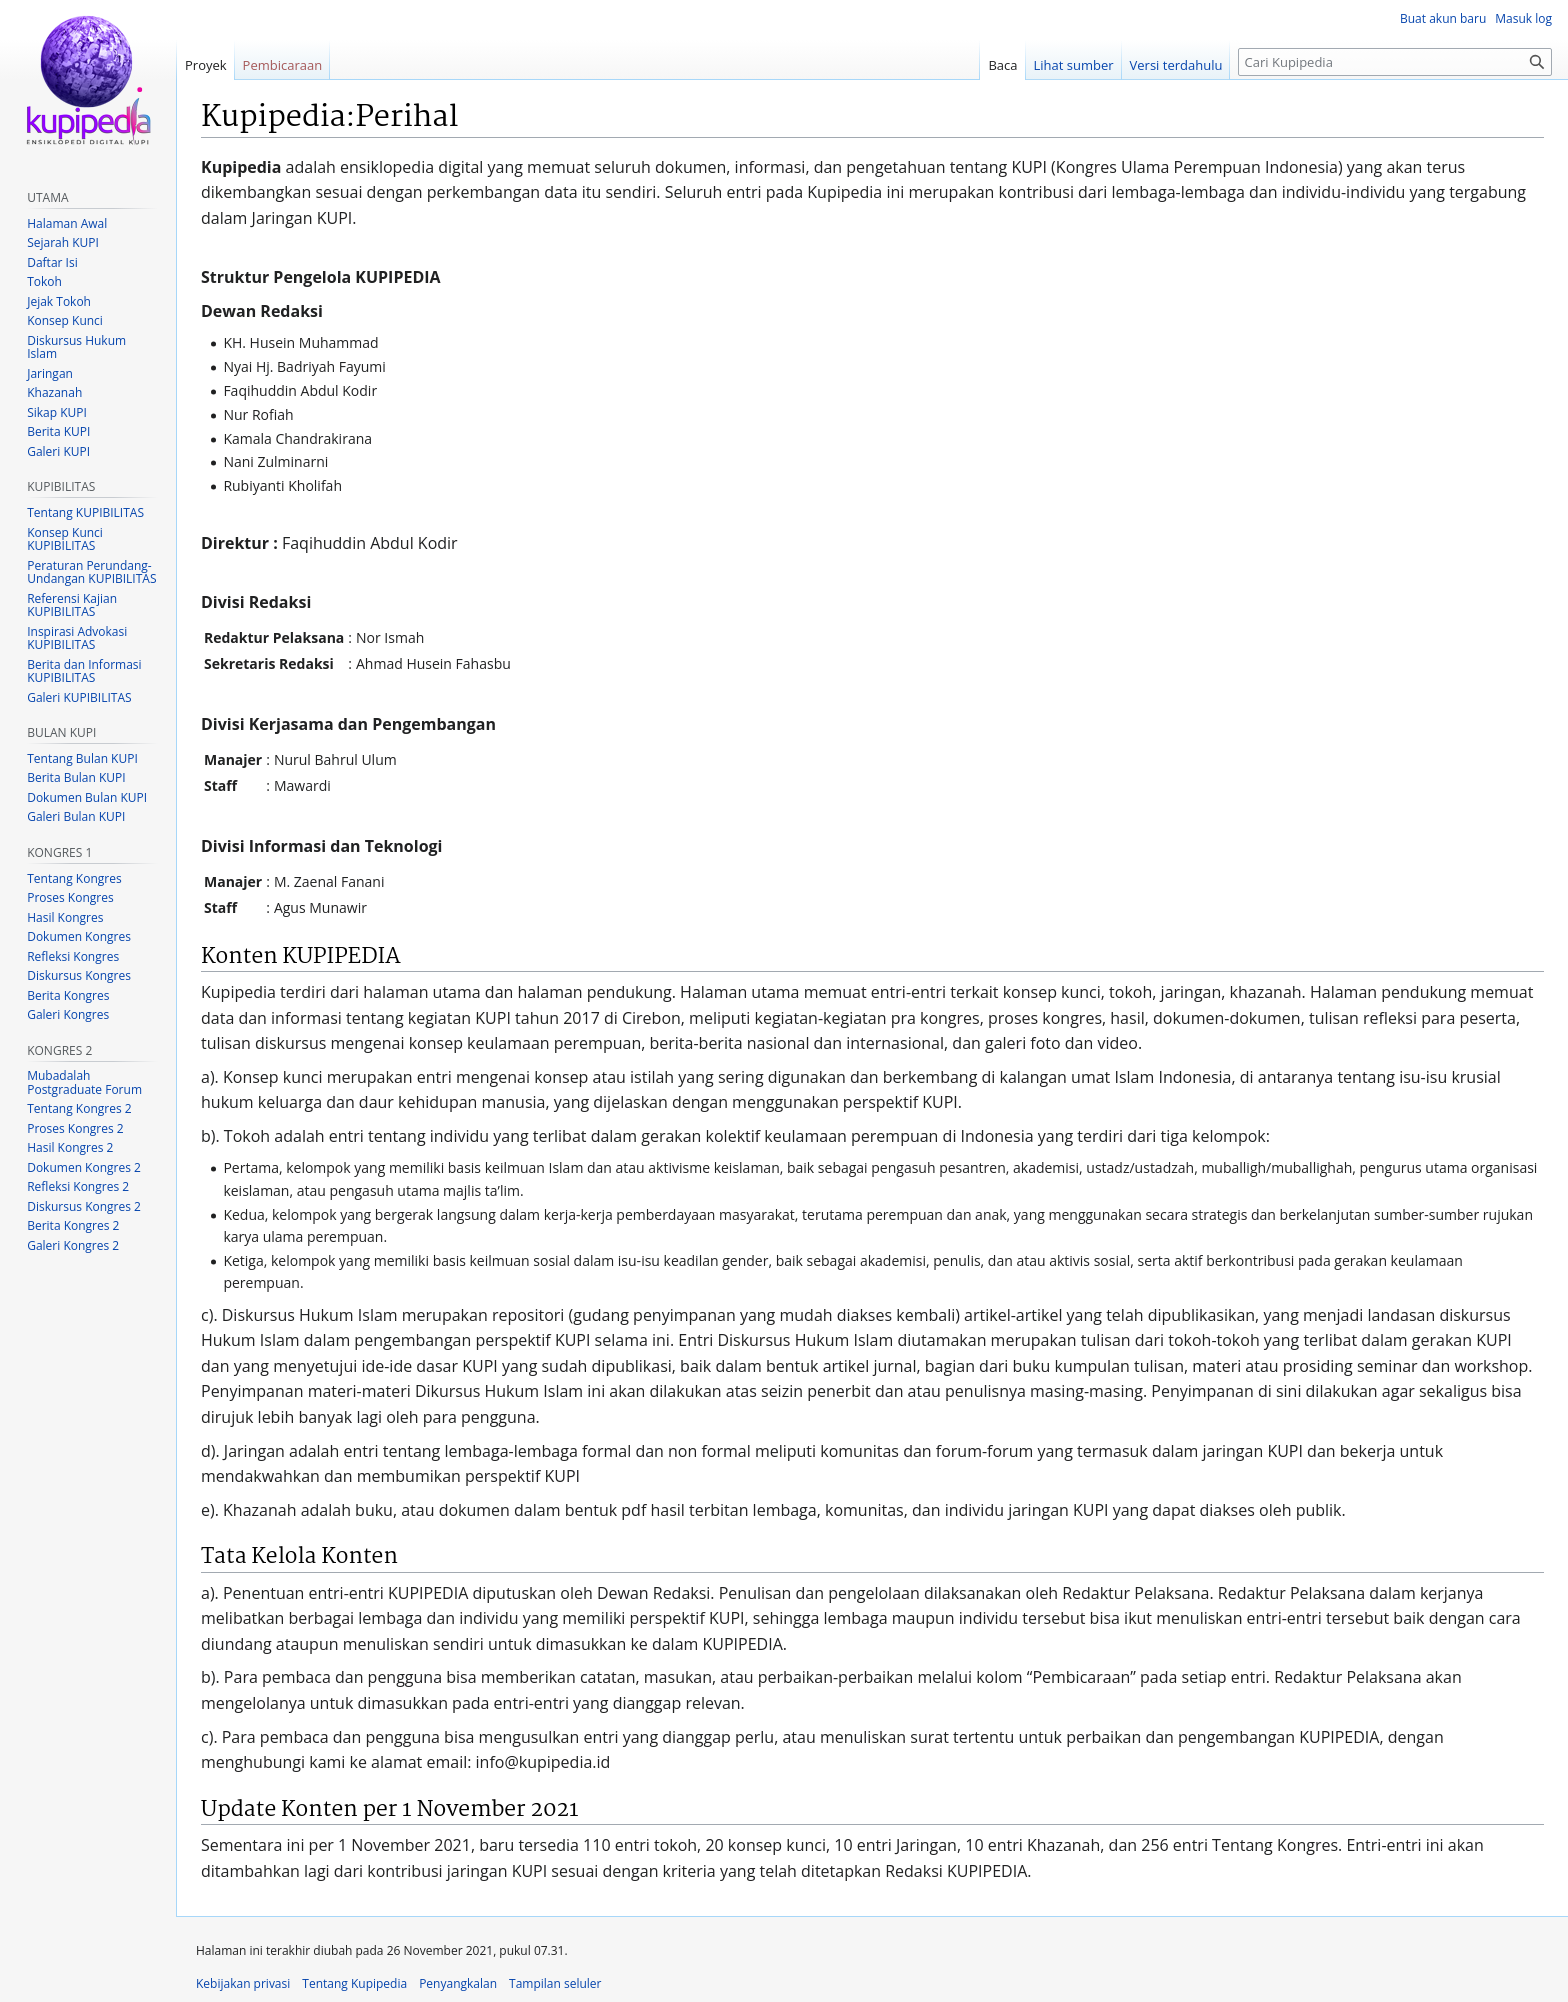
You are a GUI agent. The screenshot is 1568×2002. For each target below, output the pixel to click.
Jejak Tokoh (59, 301)
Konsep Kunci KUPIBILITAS (65, 539)
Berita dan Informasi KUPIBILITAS (84, 671)
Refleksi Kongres (73, 956)
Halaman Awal (67, 223)
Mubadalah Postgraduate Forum (84, 1082)
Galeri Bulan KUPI (76, 816)
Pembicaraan (283, 65)
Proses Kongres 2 (75, 1128)
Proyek (206, 65)
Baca (1002, 65)
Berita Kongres (68, 995)
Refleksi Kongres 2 (78, 1186)
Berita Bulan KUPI (76, 777)
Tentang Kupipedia (354, 1983)
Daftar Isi (52, 262)
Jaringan (50, 373)
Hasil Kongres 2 (70, 1147)
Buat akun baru (1443, 18)
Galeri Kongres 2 (73, 1245)
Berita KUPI (58, 431)
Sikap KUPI (57, 412)
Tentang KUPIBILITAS (85, 512)
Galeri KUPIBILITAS (79, 697)
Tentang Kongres (74, 878)
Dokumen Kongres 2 (84, 1167)
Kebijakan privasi (243, 1983)
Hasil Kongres (65, 917)
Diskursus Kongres (79, 975)
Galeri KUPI (58, 451)
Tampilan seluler (555, 1983)
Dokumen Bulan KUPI (87, 797)
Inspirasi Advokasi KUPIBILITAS (77, 638)
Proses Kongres (70, 897)
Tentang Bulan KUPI (82, 758)
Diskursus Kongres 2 (84, 1206)
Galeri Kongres (68, 1014)
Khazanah (54, 392)
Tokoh (44, 281)
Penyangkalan (458, 1983)
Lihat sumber (1074, 65)
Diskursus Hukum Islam (76, 347)
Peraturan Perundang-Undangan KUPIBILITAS (91, 572)
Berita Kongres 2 (73, 1225)
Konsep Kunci (65, 320)
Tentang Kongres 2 (79, 1108)
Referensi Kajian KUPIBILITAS (72, 605)
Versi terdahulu (1176, 65)
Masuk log (1523, 18)
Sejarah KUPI (63, 242)
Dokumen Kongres (79, 936)
